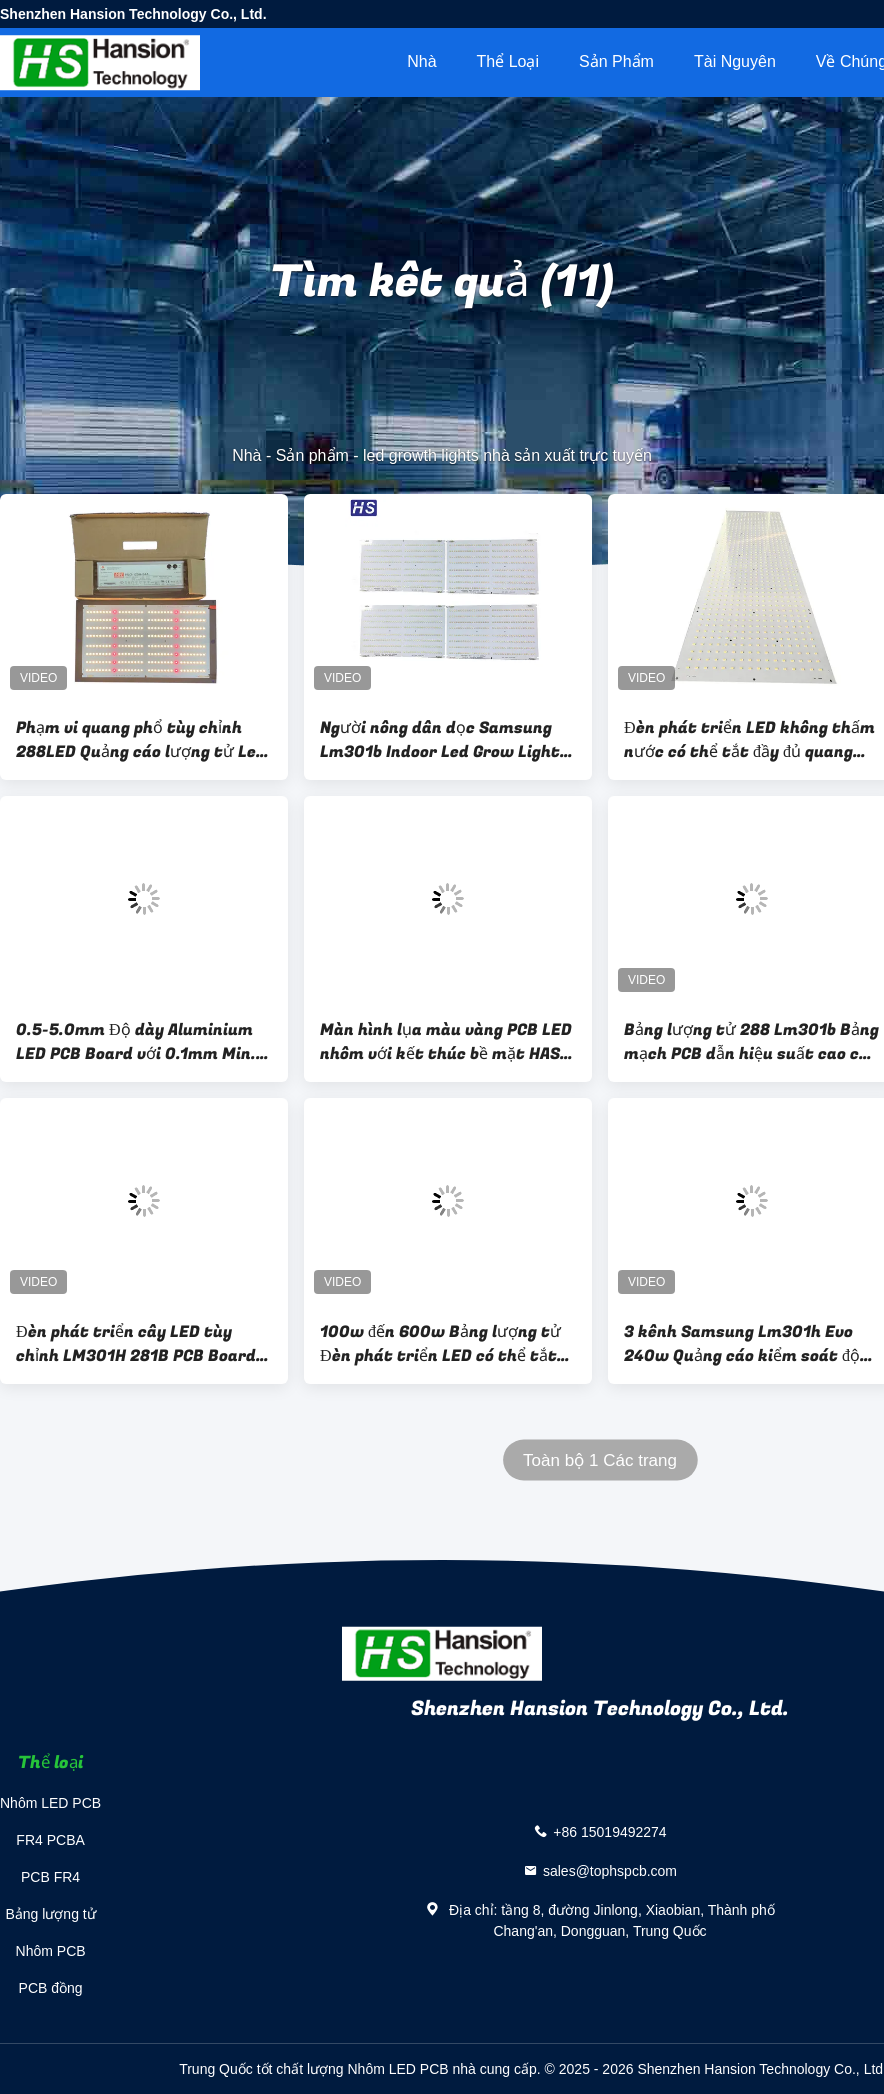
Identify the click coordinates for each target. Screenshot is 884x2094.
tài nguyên (735, 61)
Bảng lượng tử (50, 1914)
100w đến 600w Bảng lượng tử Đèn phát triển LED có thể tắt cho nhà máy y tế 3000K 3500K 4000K (445, 1344)
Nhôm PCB (51, 1951)
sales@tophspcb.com (610, 1871)
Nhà (421, 61)
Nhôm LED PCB (50, 1803)
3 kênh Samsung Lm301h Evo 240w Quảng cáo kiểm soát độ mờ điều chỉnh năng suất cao (742, 1344)
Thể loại (508, 61)
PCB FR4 (50, 1877)
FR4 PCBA (50, 1840)
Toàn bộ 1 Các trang (600, 1460)
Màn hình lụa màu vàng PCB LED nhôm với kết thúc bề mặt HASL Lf (446, 1042)
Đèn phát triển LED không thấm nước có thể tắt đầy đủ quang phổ (749, 740)
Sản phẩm (616, 61)
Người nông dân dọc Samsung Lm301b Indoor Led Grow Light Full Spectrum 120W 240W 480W (440, 740)
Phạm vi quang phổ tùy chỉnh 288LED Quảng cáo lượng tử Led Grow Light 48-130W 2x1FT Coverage (141, 740)
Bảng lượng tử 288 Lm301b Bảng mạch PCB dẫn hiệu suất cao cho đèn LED (751, 1042)
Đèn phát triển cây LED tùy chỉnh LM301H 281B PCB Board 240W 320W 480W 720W (136, 1344)
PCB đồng (51, 1988)
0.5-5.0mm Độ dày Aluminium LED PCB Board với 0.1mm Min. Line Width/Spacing (136, 1042)
